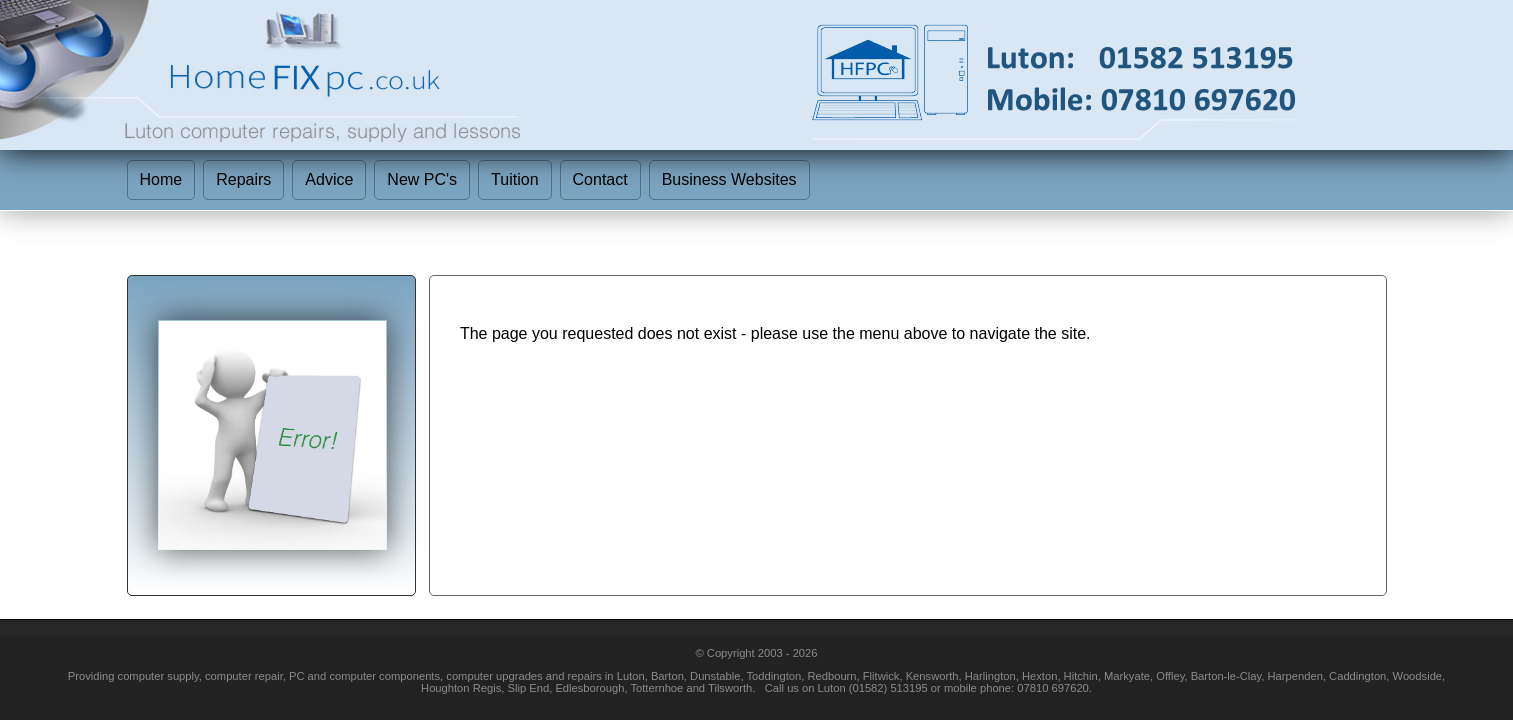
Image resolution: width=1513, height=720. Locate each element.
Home (161, 179)
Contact (600, 179)
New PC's (422, 179)
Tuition (514, 179)
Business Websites (729, 179)
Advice (329, 179)
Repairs (243, 179)
